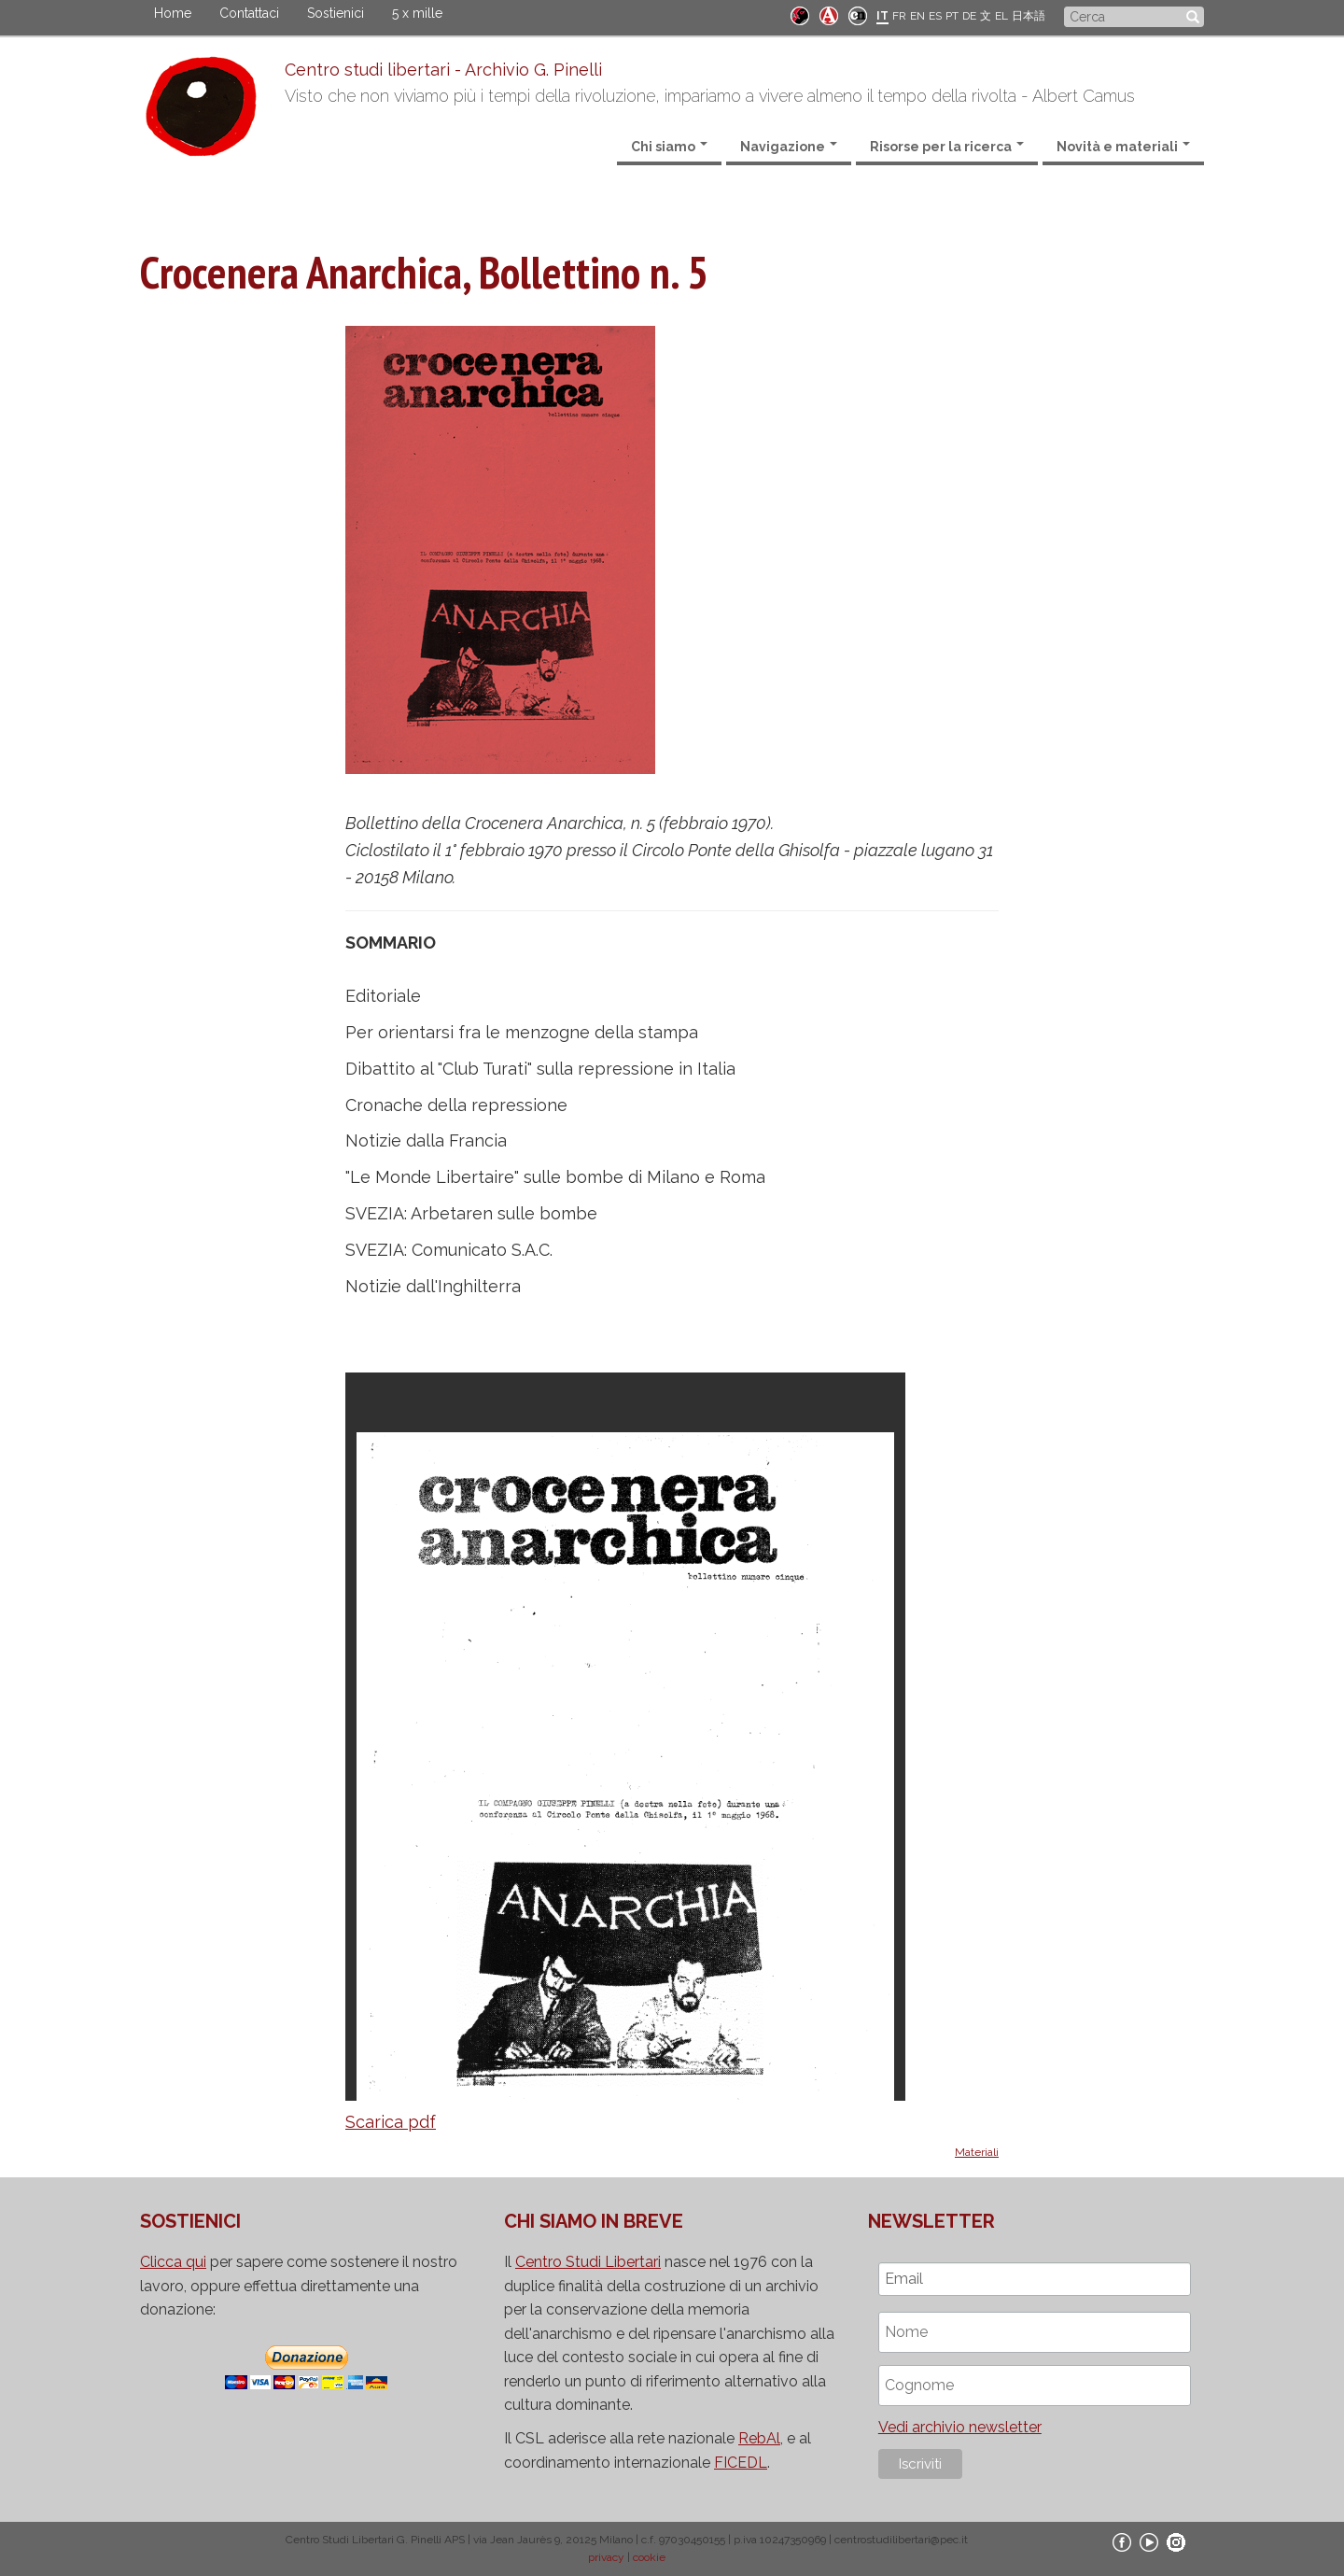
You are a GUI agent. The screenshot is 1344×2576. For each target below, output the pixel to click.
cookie (649, 2557)
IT (882, 15)
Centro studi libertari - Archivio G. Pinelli (443, 69)
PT (952, 15)
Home (172, 13)
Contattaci (249, 13)
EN (917, 15)
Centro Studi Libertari (588, 2262)
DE (969, 15)
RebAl (759, 2438)
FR (899, 15)
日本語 (1028, 15)
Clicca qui (173, 2262)
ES (935, 15)
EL (1001, 15)
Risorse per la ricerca (947, 146)
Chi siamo (669, 146)
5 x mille (417, 13)
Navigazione (788, 146)
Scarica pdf (390, 2122)
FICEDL (740, 2462)
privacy (606, 2557)
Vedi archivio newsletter (960, 2427)
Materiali (977, 2152)
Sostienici (335, 13)
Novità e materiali (1123, 146)
